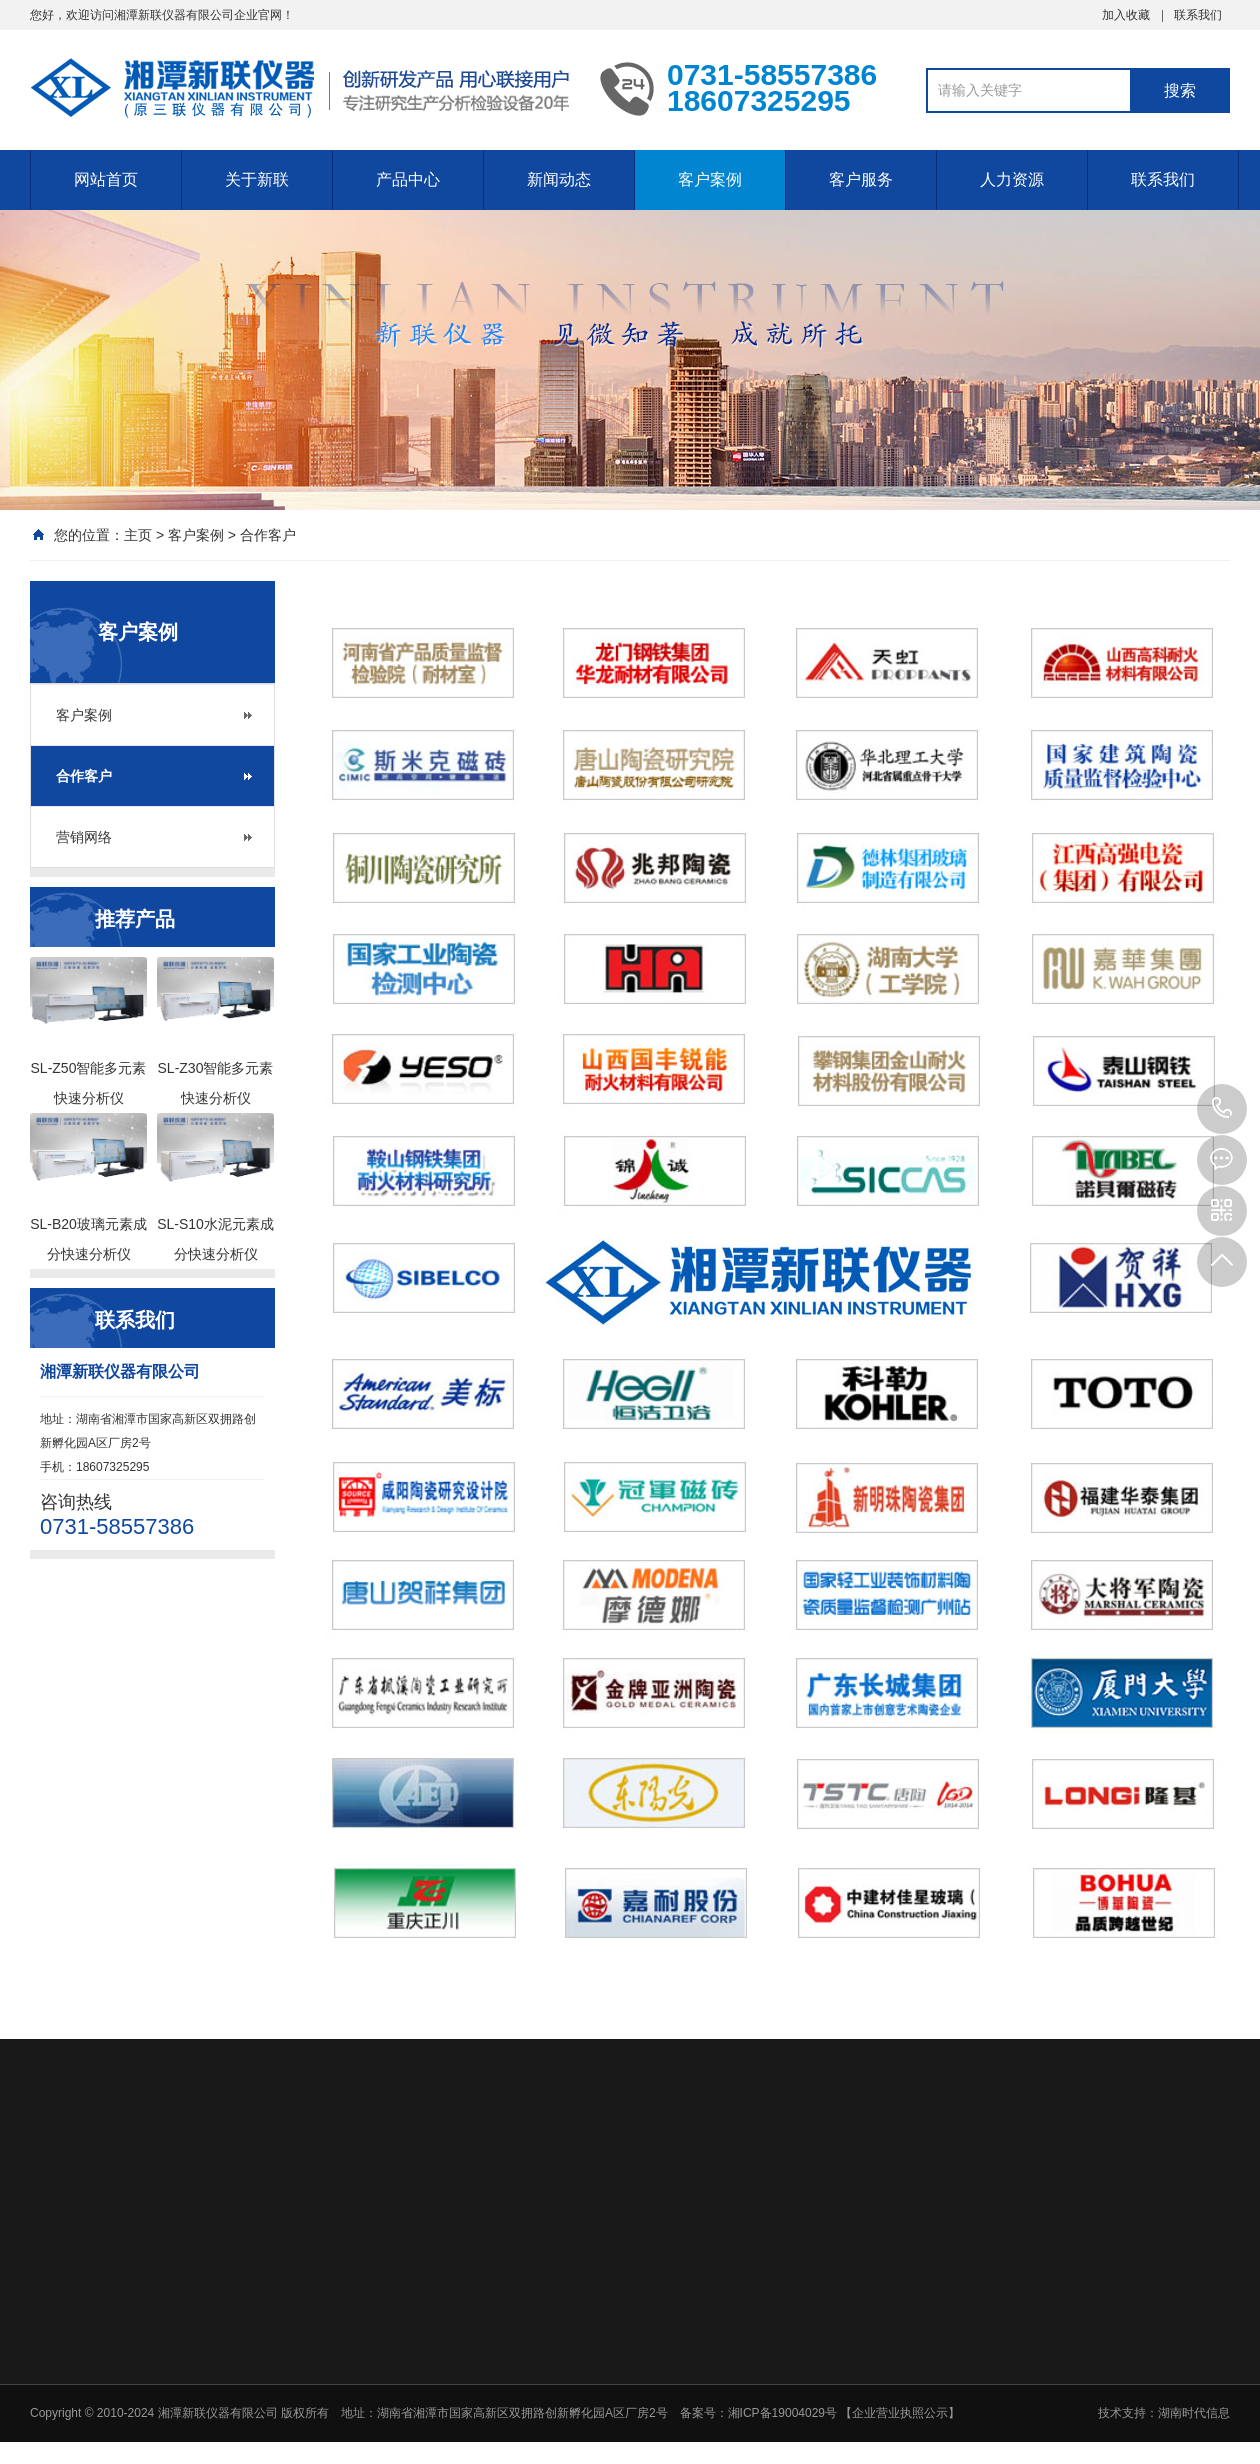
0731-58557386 (1222, 1109)
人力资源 (1012, 179)
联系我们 (1198, 15)
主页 (138, 535)
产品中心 (408, 179)
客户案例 (710, 179)
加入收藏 (1126, 15)
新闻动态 (559, 179)
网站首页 (106, 179)
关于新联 (257, 179)
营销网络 (84, 837)
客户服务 (861, 179)
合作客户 (268, 535)
